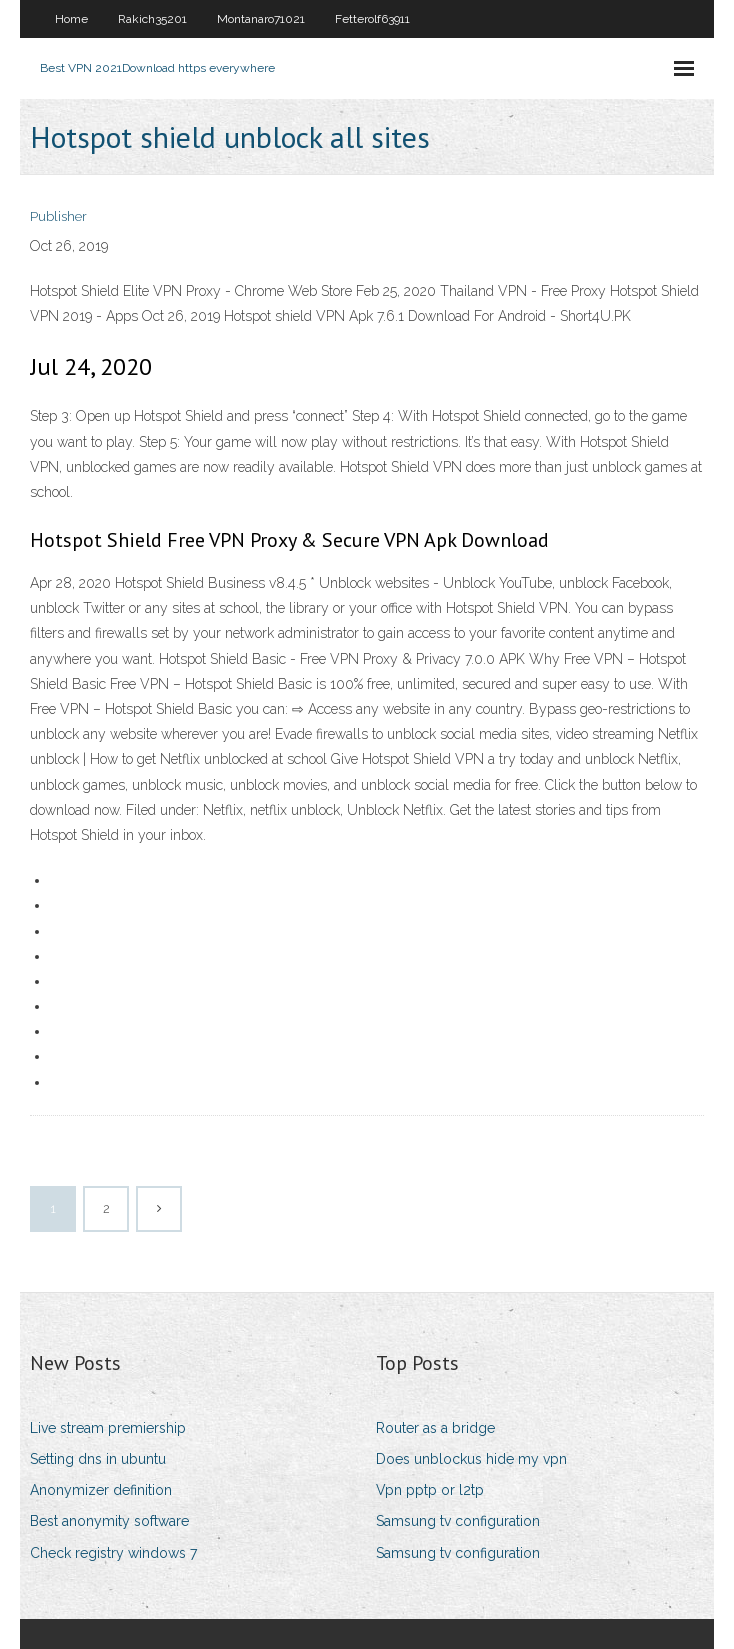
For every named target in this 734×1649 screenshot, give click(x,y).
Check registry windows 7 (113, 1553)
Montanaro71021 (261, 19)
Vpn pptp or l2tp (430, 1490)
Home (71, 19)
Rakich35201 (152, 19)
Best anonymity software (109, 1521)
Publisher (58, 216)
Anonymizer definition (101, 1490)
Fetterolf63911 (372, 19)
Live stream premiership (108, 1428)
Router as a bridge (435, 1428)
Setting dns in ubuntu (98, 1459)
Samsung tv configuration (458, 1521)
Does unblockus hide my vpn (471, 1459)
